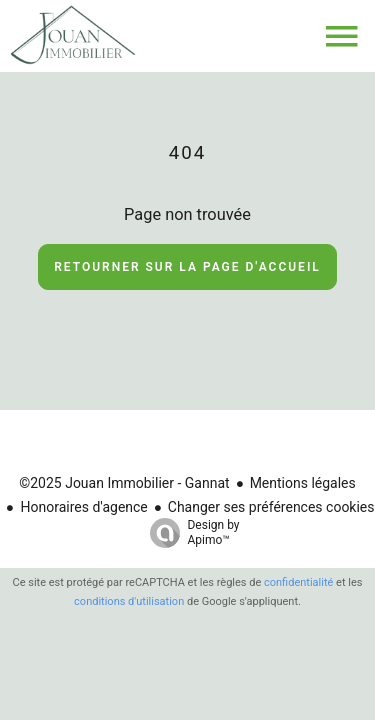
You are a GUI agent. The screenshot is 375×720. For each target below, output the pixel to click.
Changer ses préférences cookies (271, 507)
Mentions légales (303, 483)
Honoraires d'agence (83, 507)
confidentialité (298, 582)
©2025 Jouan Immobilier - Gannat (124, 483)
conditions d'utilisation (129, 601)
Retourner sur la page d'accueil (187, 267)
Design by (189, 533)
